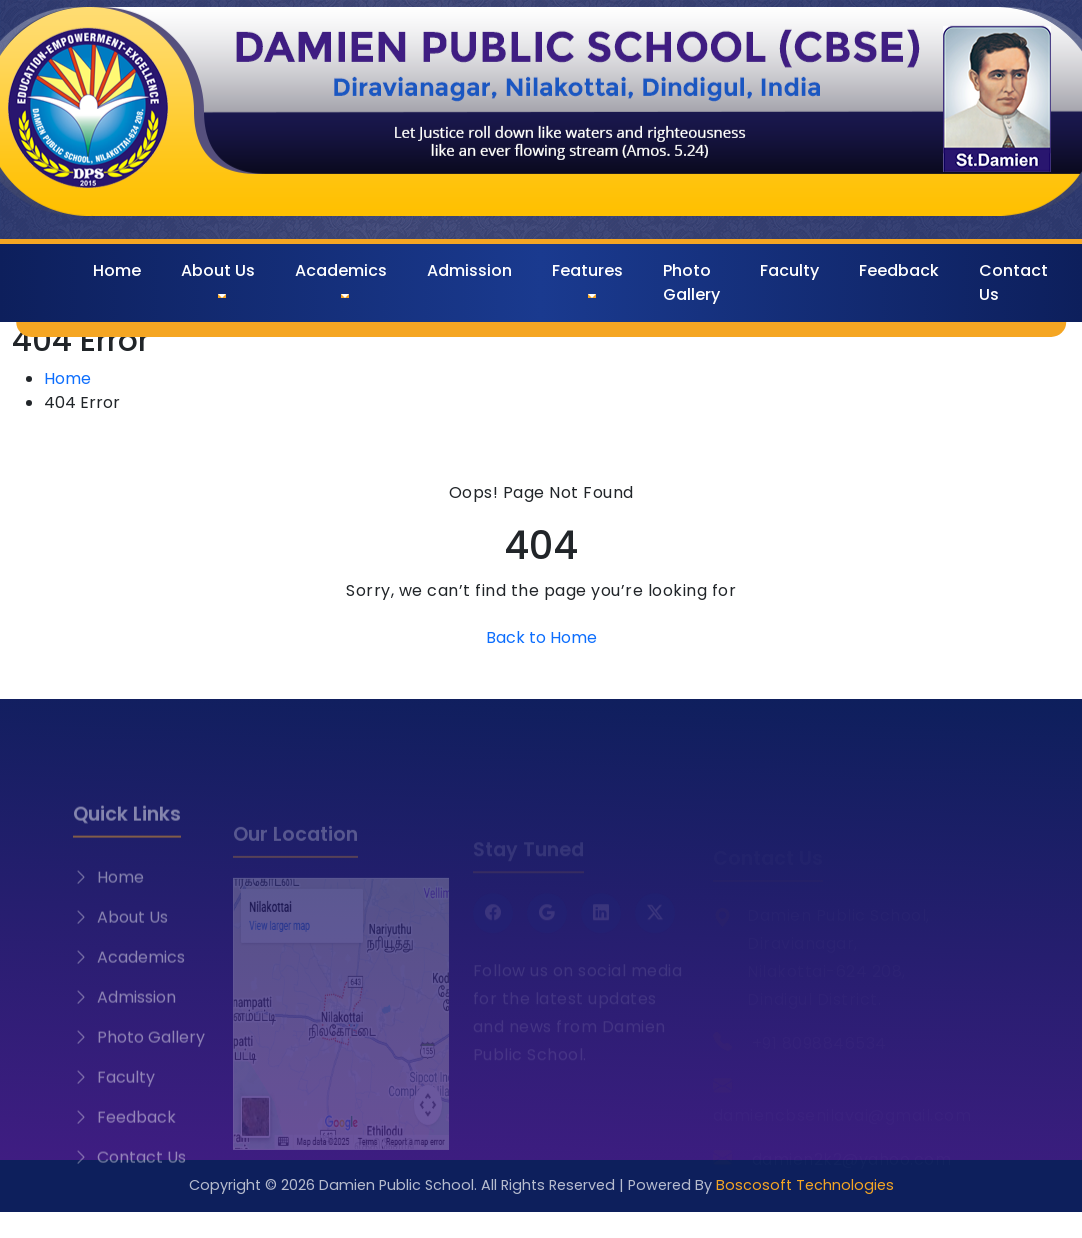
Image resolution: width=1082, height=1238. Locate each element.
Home (117, 270)
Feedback (899, 270)
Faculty (789, 270)
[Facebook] (493, 923)
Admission (469, 270)
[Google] (547, 923)
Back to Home (541, 637)
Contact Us (1013, 282)
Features (587, 270)
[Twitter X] (655, 923)
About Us (218, 270)
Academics (341, 270)
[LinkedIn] (601, 923)
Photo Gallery (691, 282)
